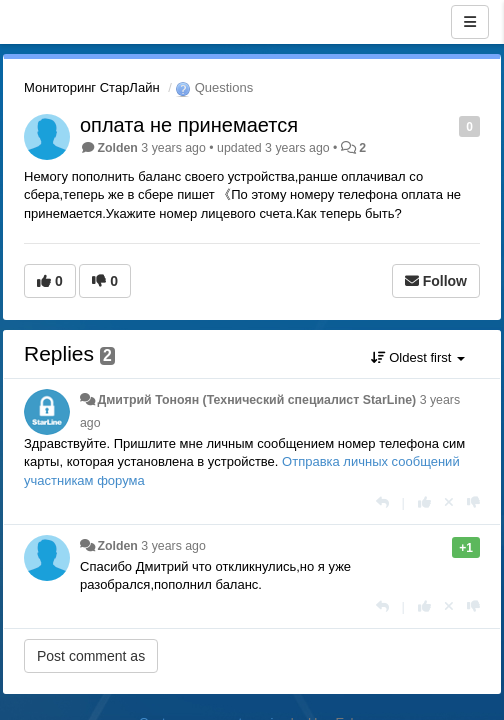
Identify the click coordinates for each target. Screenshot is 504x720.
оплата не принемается (189, 125)
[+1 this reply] (424, 502)
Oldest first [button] (418, 357)
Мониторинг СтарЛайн (92, 87)
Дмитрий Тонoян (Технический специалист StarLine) (256, 400)
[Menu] (470, 22)
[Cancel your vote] (449, 502)
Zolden (117, 148)
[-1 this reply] (473, 502)
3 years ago (173, 546)
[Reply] (382, 502)
